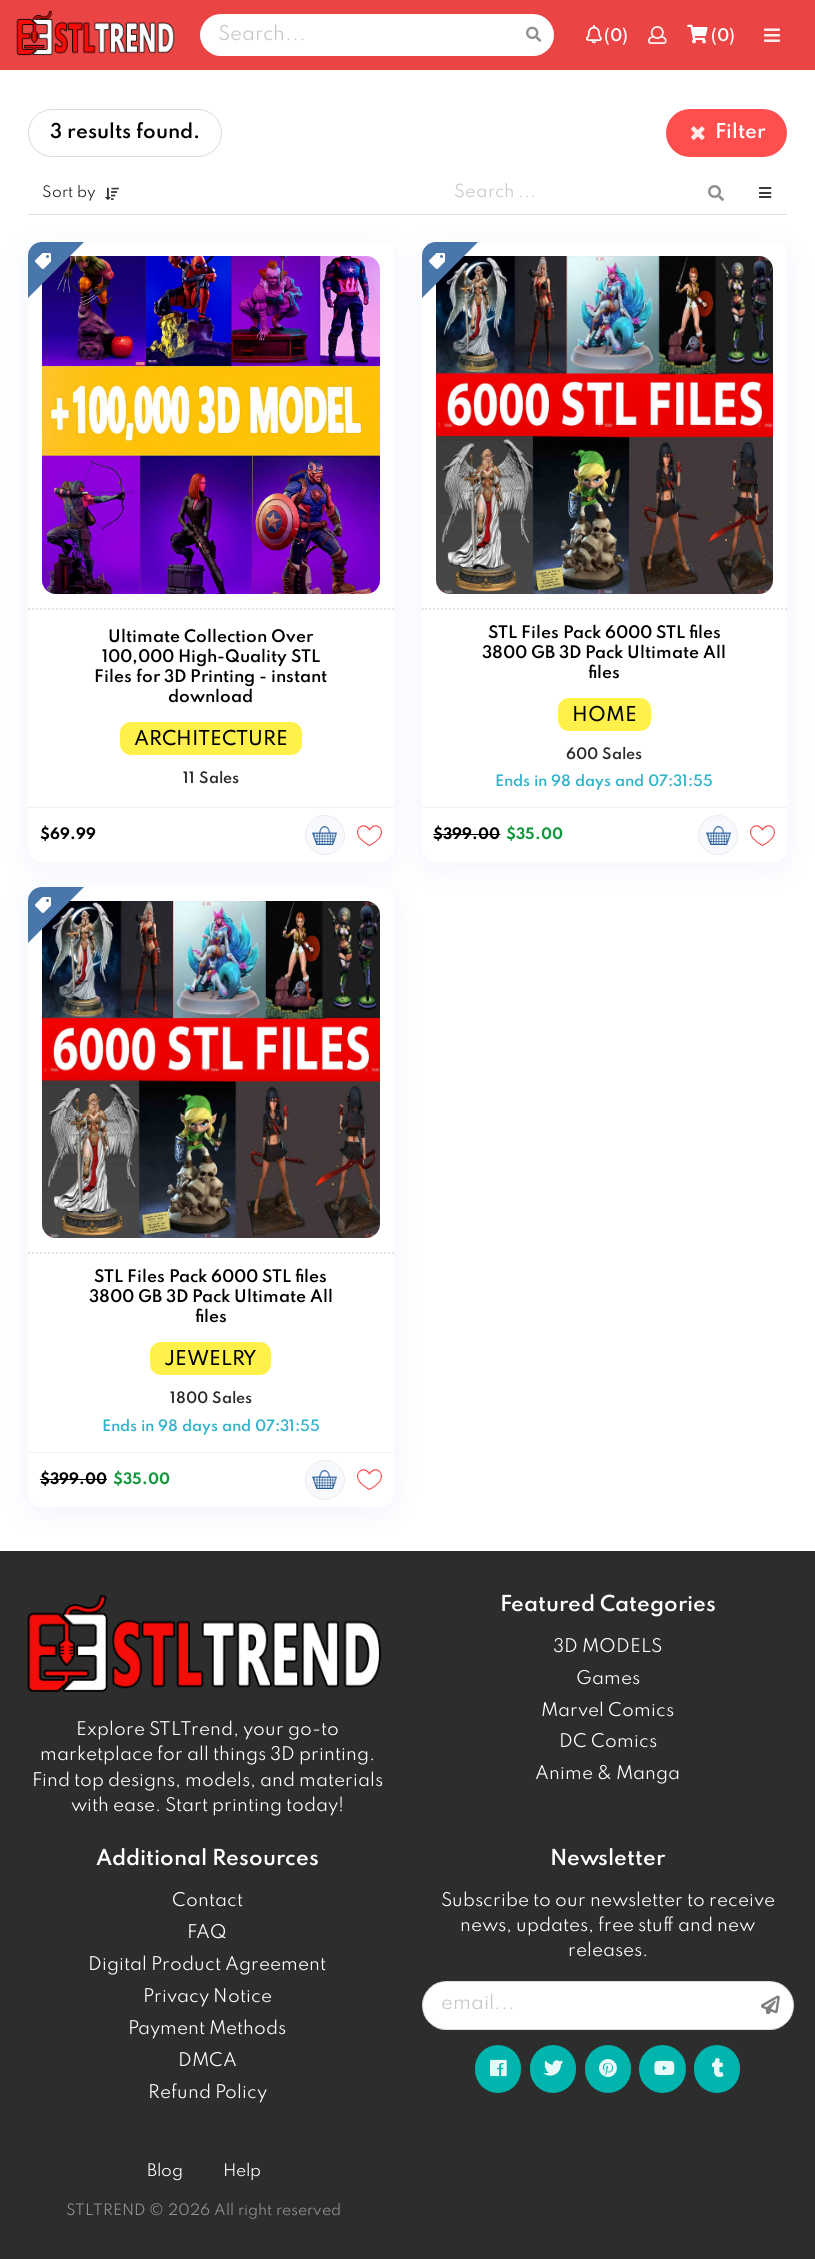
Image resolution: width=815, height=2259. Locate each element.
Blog (165, 2171)
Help (242, 2171)
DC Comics (608, 1742)
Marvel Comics (607, 1711)
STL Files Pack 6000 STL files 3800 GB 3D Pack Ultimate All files (604, 653)
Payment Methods (207, 2029)
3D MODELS (607, 1647)
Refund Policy (207, 2093)
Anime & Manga (607, 1774)
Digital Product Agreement (207, 1965)
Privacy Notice (207, 1997)
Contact (207, 1901)
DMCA (207, 2061)
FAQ (207, 1933)
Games (608, 1679)
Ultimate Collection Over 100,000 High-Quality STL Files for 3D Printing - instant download (210, 667)
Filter (726, 132)
